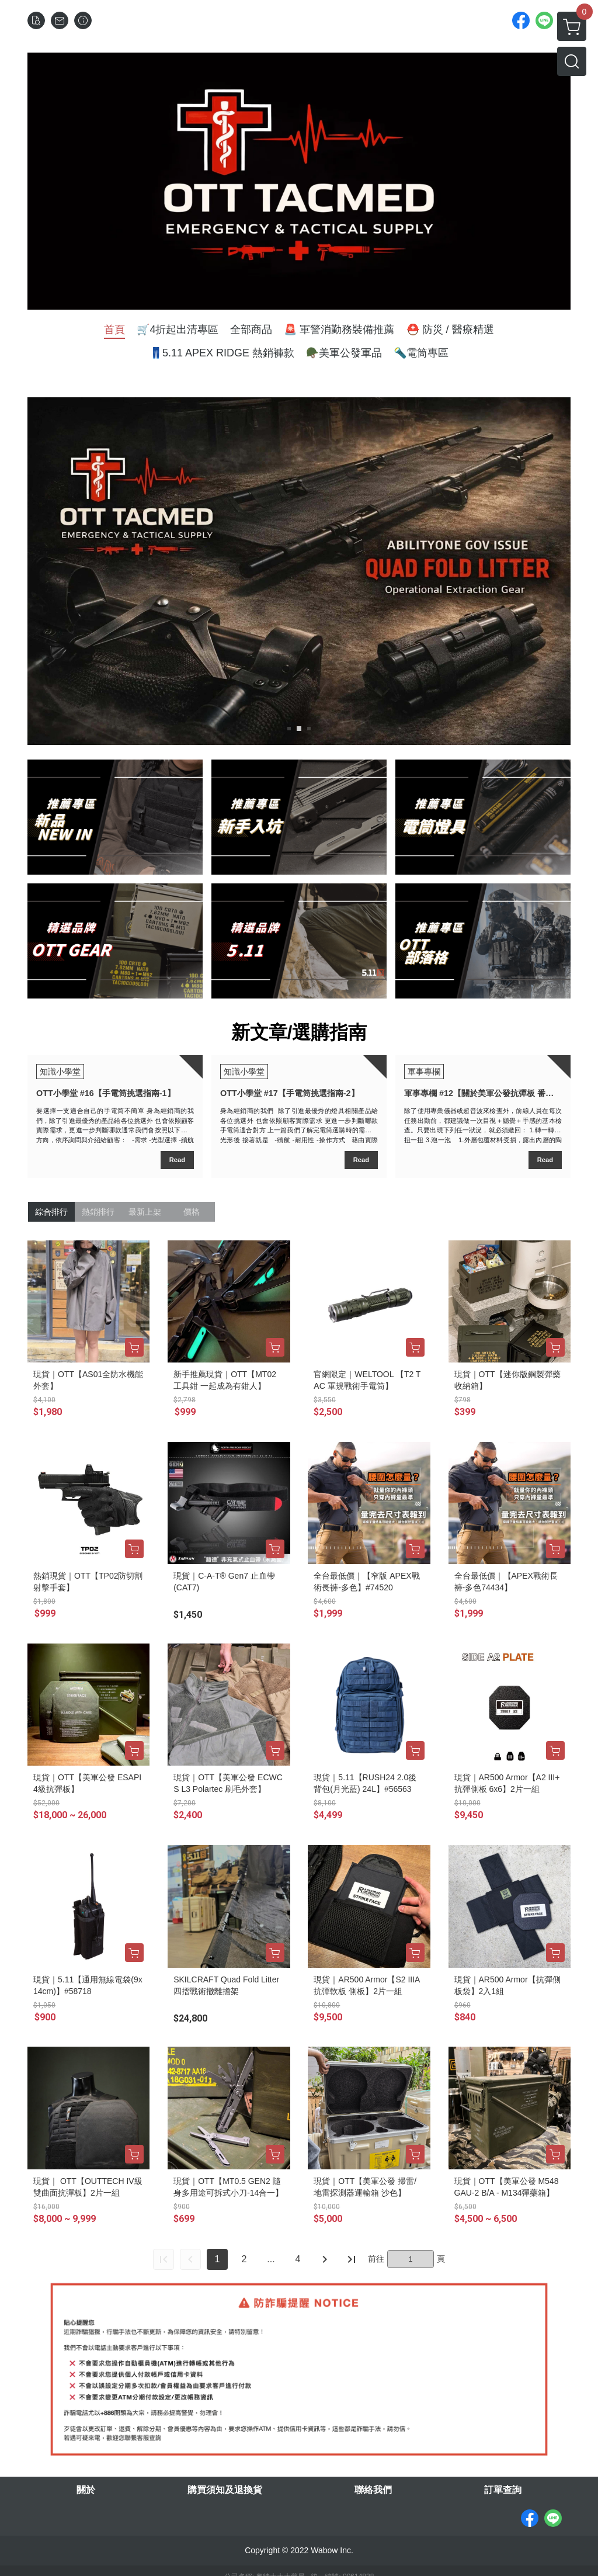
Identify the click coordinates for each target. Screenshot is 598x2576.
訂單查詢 (502, 2490)
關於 (86, 2490)
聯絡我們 (373, 2490)
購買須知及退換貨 (224, 2490)
